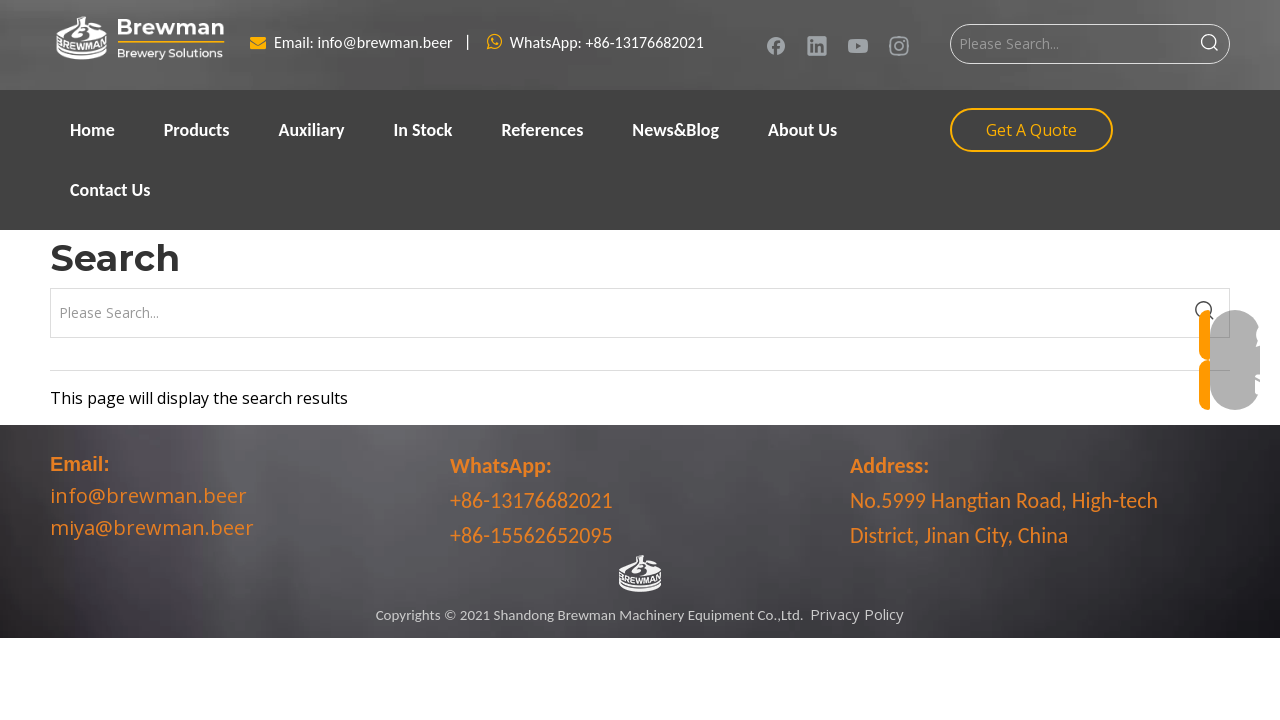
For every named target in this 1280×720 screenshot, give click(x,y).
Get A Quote (1031, 130)
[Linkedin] (817, 45)
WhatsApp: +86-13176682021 (607, 42)
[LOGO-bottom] (640, 574)
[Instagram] (899, 45)
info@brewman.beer (387, 42)
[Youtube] (858, 45)
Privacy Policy (857, 614)
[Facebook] (776, 45)
